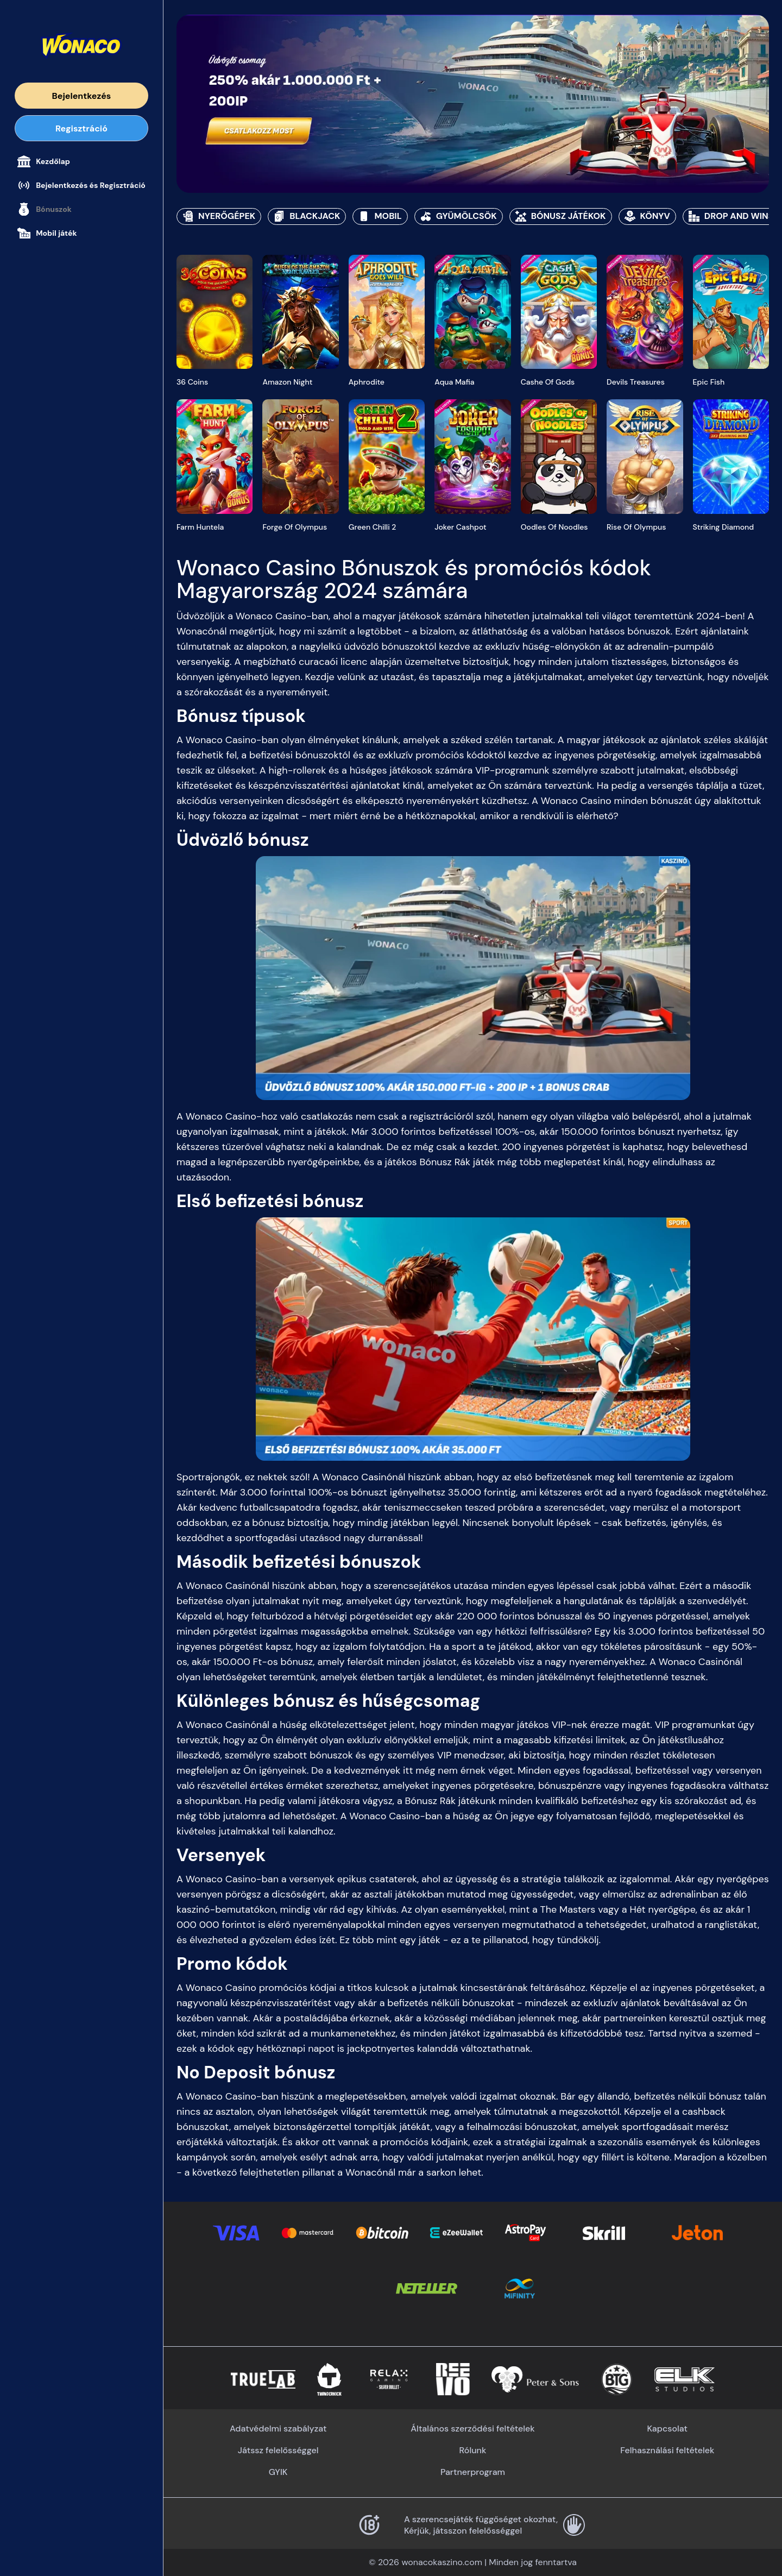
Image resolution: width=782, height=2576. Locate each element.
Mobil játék (47, 233)
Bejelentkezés (81, 96)
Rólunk (473, 2450)
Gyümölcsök (458, 216)
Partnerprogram (472, 2472)
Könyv (647, 216)
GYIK (278, 2472)
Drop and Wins (731, 216)
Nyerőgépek (218, 216)
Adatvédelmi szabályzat (278, 2428)
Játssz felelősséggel (278, 2450)
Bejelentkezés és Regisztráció (81, 185)
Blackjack (307, 216)
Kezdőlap (43, 161)
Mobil (379, 216)
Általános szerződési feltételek (472, 2428)
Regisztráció (81, 128)
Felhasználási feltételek (667, 2450)
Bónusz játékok (560, 216)
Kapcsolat (667, 2428)
